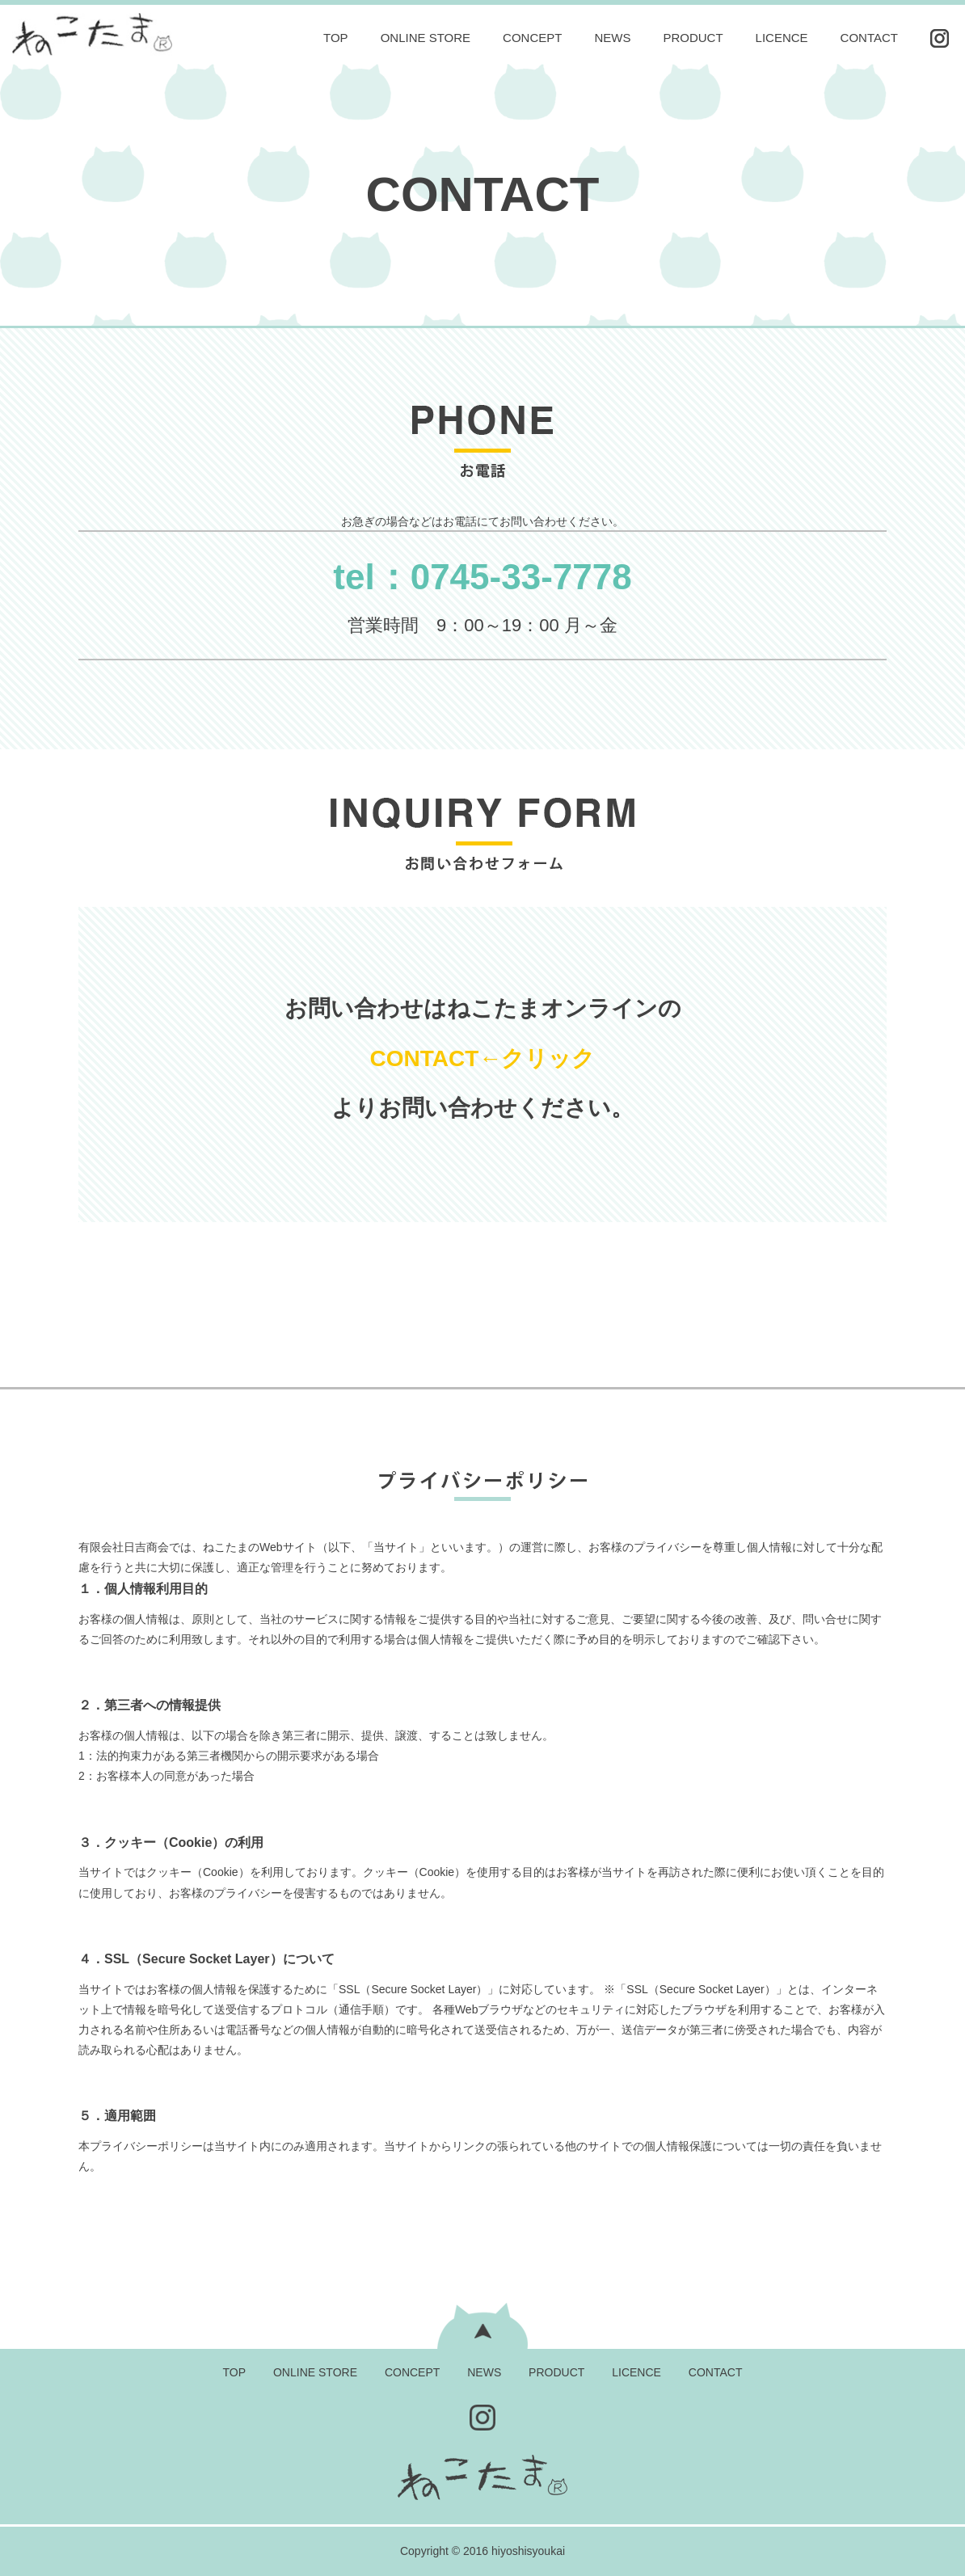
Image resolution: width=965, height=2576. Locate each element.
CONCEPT (532, 37)
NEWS (612, 37)
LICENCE (782, 37)
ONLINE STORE (425, 37)
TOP (335, 37)
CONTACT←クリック (483, 1058)
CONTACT (869, 37)
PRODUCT (693, 37)
